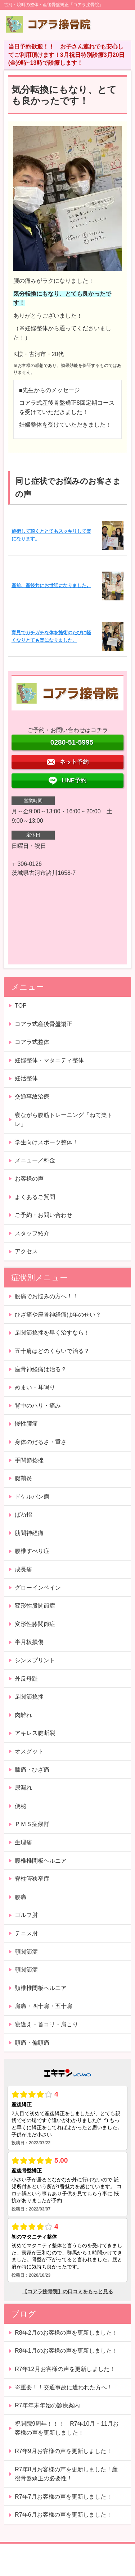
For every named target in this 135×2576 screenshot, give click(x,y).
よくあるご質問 (35, 1197)
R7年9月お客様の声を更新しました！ (63, 2451)
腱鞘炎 (23, 1478)
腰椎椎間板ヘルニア (41, 1861)
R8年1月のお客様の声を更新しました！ (66, 2351)
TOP (21, 1006)
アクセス (26, 1251)
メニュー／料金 (35, 1160)
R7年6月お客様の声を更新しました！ (63, 2515)
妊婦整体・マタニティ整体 (49, 1060)
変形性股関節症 (35, 1606)
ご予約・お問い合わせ (43, 1215)
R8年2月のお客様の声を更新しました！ (66, 2333)
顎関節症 (26, 1952)
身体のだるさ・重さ (41, 1442)
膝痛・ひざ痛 (32, 1770)
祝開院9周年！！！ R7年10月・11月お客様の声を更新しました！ (67, 2428)
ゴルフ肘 (26, 1915)
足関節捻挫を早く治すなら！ (52, 1333)
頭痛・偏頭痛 (32, 2043)
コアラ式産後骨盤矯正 (43, 1024)
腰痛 (20, 1897)
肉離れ (23, 1715)
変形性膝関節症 (35, 1624)
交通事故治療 (32, 1097)
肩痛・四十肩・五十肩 (43, 2006)
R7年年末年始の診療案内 (47, 2405)
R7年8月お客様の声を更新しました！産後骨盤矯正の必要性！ (66, 2474)
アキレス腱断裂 (35, 1733)
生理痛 (23, 1842)
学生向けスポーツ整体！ (46, 1142)
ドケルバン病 (32, 1497)
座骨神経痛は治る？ (41, 1369)
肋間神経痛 (29, 1533)
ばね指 (23, 1515)
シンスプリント (35, 1660)
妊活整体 (26, 1078)
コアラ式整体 (32, 1042)
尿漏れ (23, 1788)
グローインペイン (38, 1588)
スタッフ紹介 (32, 1233)
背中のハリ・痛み (38, 1406)
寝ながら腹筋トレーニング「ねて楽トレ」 (64, 1119)
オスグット (29, 1751)
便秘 (20, 1806)
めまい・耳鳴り (35, 1387)
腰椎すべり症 (32, 1551)
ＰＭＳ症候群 (32, 1824)
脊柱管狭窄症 (32, 1879)
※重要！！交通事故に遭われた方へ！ (64, 2387)
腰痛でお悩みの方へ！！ (46, 1296)
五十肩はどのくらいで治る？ (52, 1351)
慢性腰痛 (26, 1424)
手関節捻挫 (29, 1460)
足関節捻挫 (29, 1697)
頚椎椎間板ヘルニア (41, 1988)
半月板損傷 (29, 1642)
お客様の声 (29, 1179)
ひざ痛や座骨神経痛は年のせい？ (58, 1315)
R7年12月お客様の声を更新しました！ (65, 2369)
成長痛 (23, 1569)
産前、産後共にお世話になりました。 (51, 585)
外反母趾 (26, 1679)
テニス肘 (26, 1933)
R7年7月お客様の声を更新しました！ (63, 2497)
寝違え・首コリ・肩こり (46, 2024)
